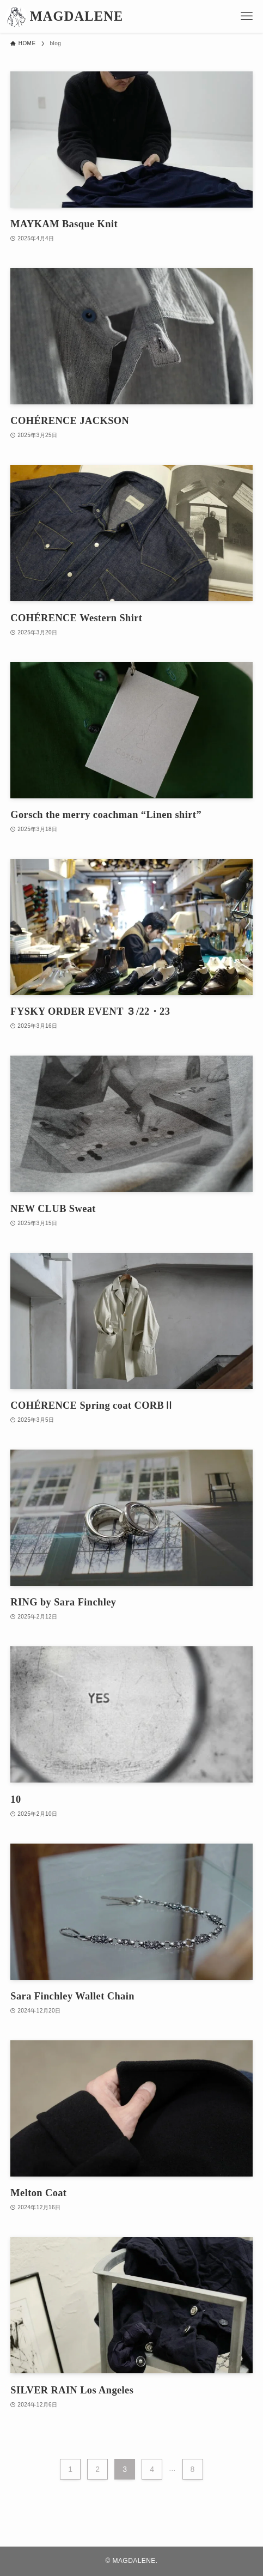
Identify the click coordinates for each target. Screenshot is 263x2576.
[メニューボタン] (246, 16)
